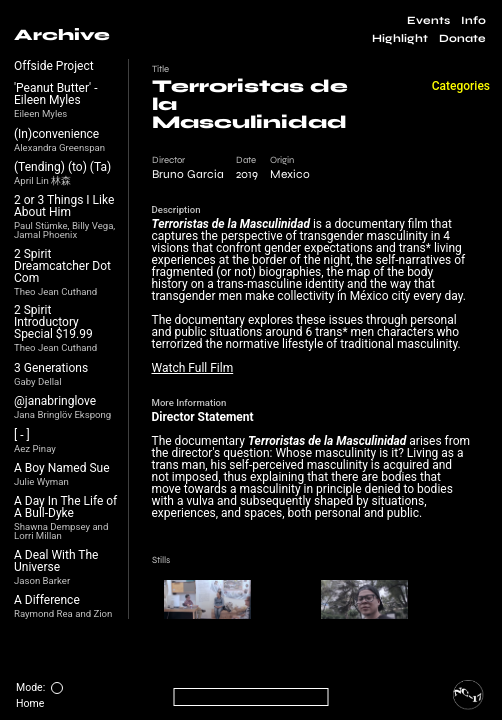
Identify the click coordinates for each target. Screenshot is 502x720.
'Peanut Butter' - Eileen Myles (55, 94)
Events (428, 20)
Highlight (400, 38)
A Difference (47, 600)
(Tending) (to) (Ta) (62, 167)
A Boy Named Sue (62, 468)
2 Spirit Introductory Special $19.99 (53, 322)
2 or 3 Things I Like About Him (64, 206)
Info (473, 20)
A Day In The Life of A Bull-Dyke (65, 507)
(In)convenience (56, 134)
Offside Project (54, 66)
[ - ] (22, 435)
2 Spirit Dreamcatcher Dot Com (62, 266)
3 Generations (51, 368)
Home (30, 703)
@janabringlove (55, 401)
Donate (462, 38)
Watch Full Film (193, 368)
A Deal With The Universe (56, 561)
